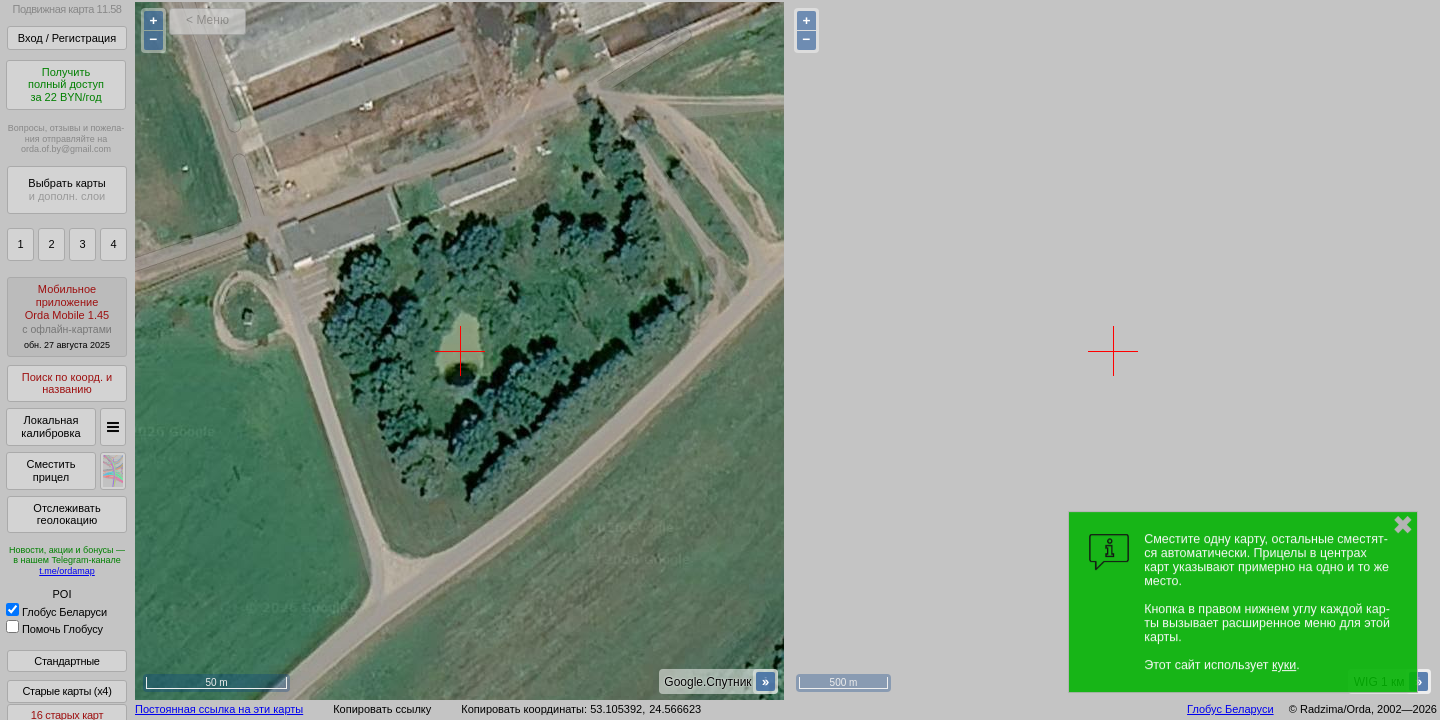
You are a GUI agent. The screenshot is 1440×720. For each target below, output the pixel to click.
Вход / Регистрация (67, 38)
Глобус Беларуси (56, 612)
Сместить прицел (50, 470)
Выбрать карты (66, 189)
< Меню (207, 20)
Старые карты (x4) (66, 691)
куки (1284, 665)
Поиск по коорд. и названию (67, 383)
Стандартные (66, 661)
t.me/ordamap (67, 571)
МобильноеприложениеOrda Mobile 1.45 (67, 316)
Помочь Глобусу (54, 629)
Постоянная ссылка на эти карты (219, 709)
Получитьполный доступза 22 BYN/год (66, 84)
